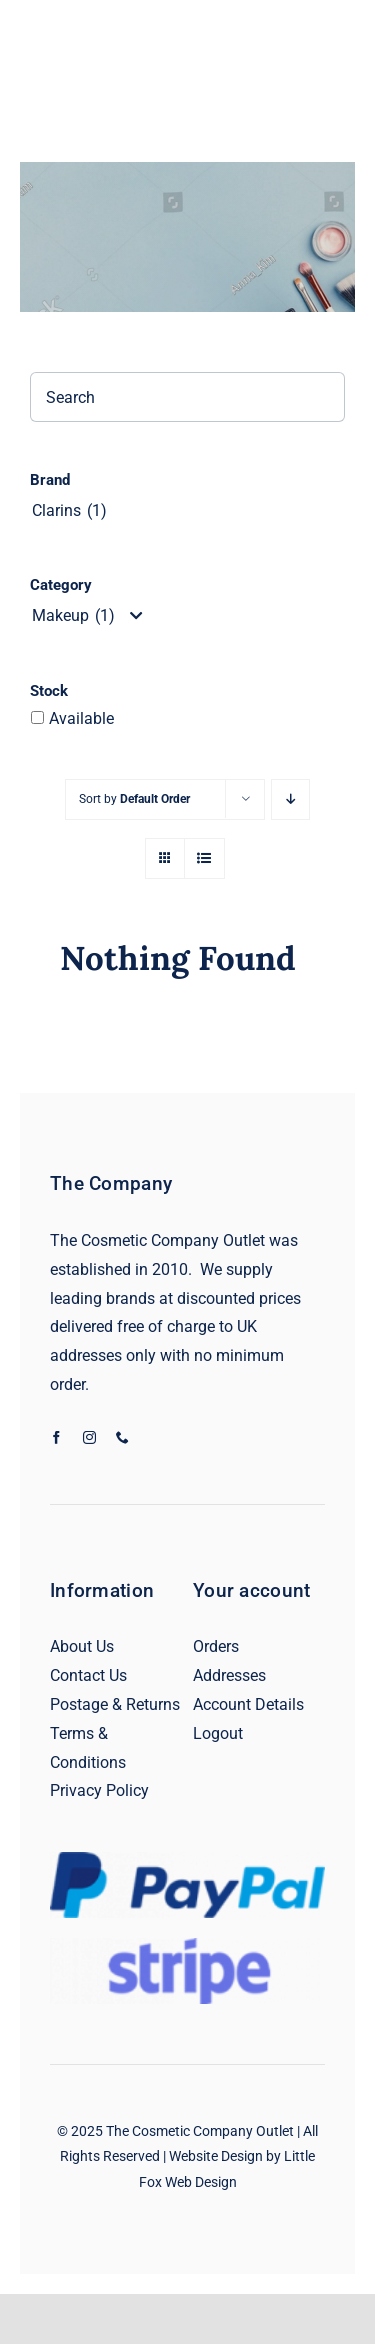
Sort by (134, 799)
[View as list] (204, 858)
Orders (216, 1646)
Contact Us (88, 1675)
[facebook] (56, 1437)
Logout (218, 1733)
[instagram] (89, 1437)
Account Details (248, 1704)
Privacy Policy (99, 1790)
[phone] (122, 1437)
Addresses (229, 1675)
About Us (82, 1646)
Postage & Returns (115, 1704)
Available (81, 718)
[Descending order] (290, 799)
